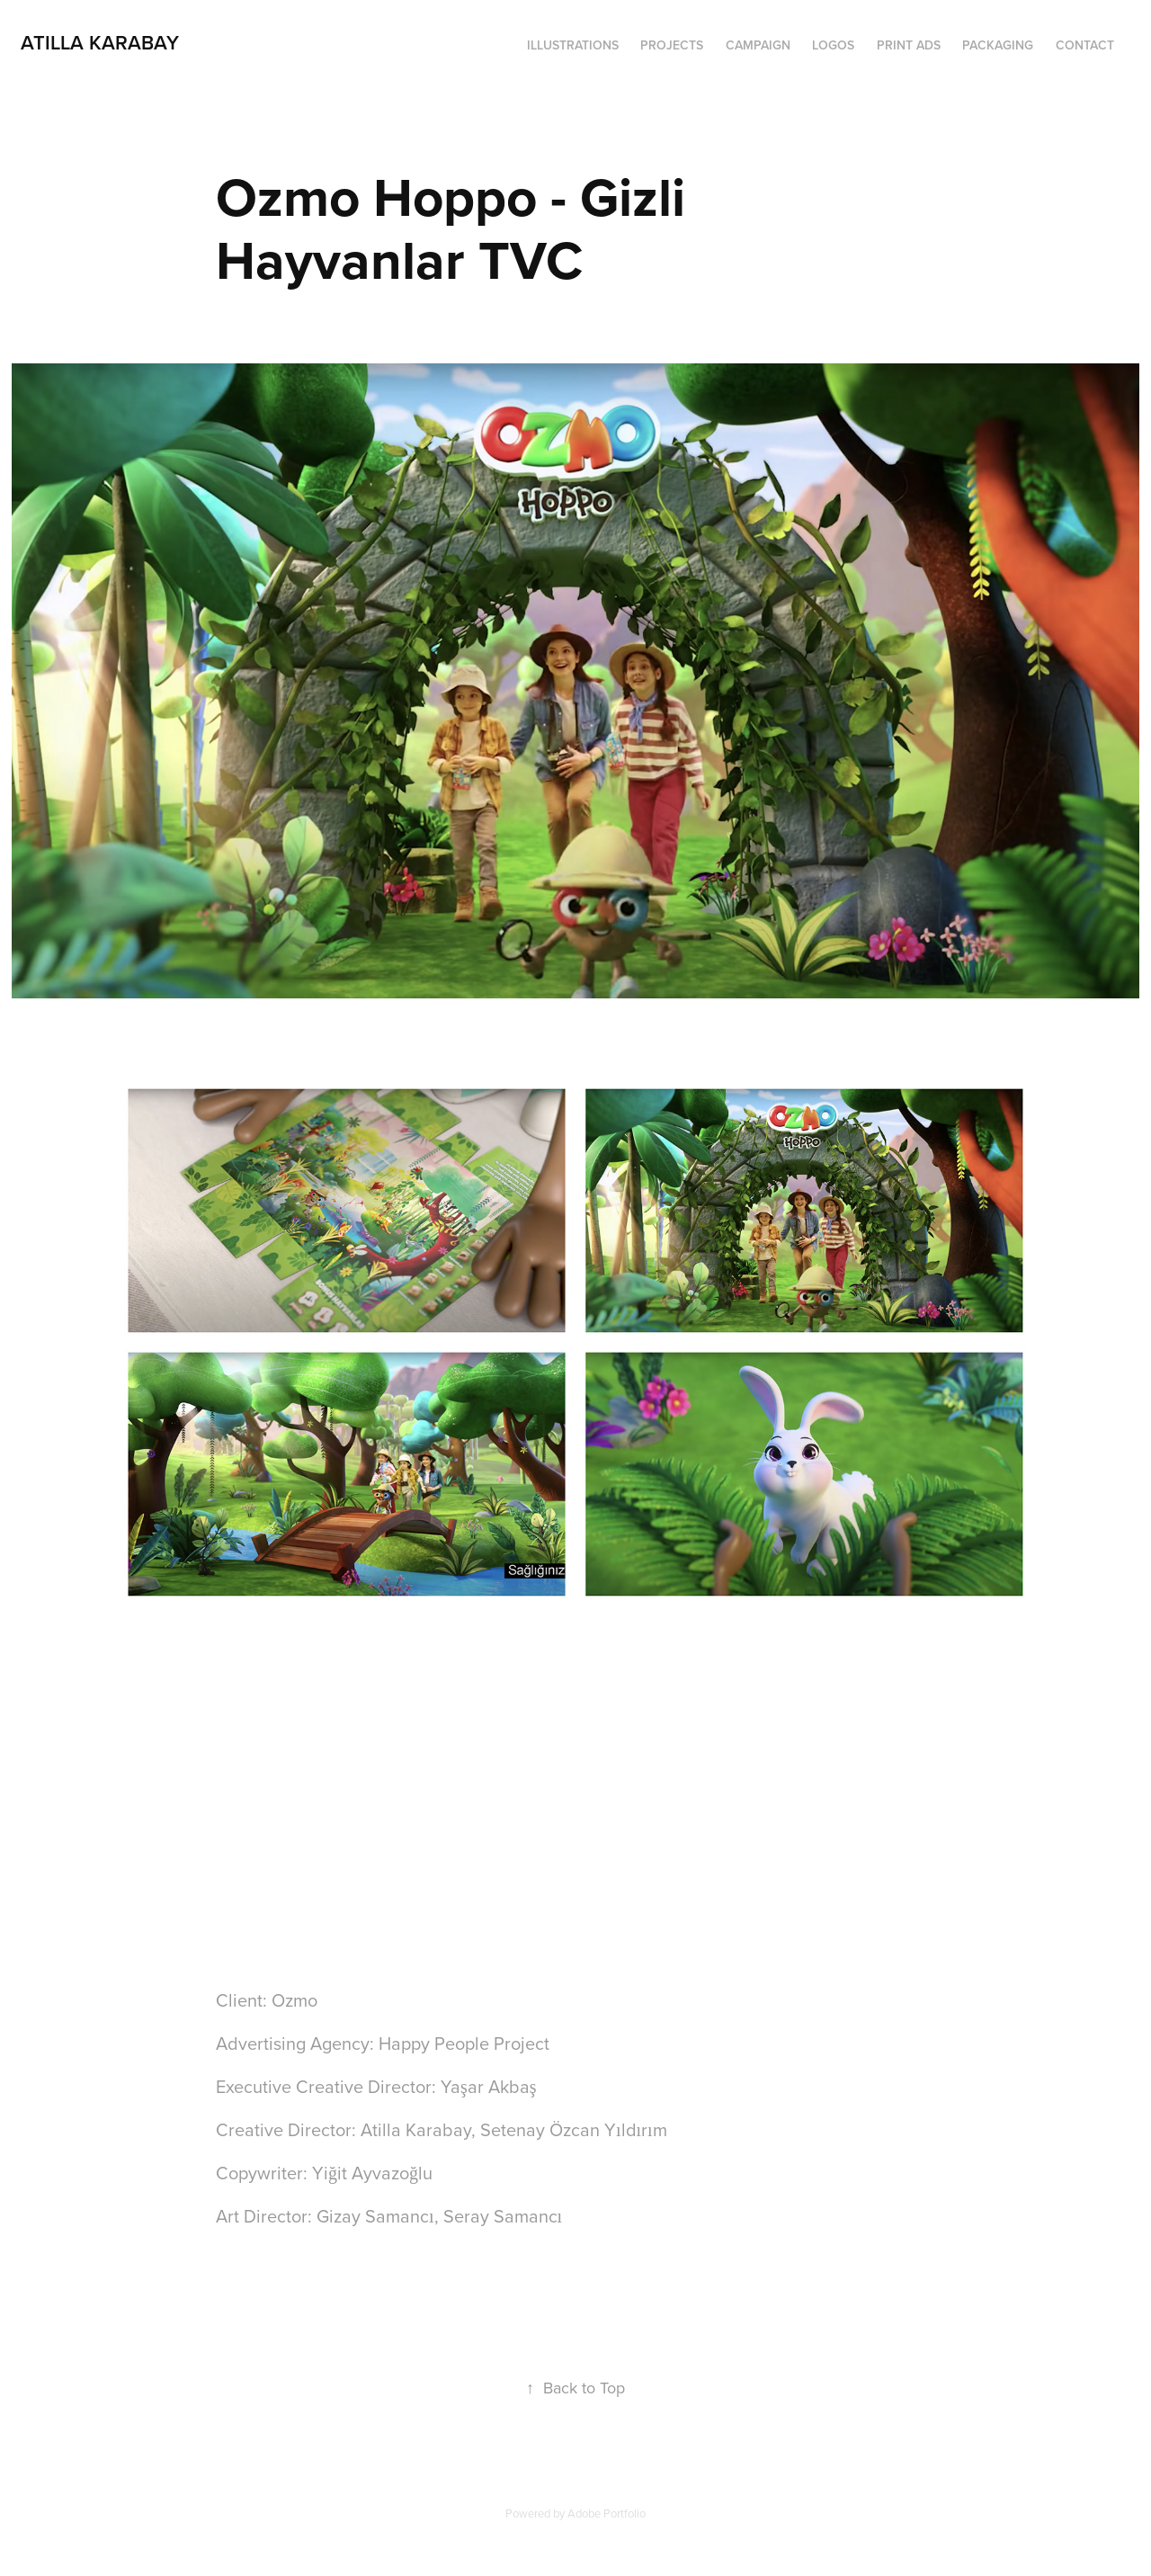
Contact (1085, 45)
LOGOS (833, 45)
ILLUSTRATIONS (573, 45)
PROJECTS (671, 45)
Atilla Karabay (100, 42)
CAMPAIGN (758, 45)
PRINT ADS (909, 45)
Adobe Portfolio (606, 2513)
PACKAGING (997, 45)
